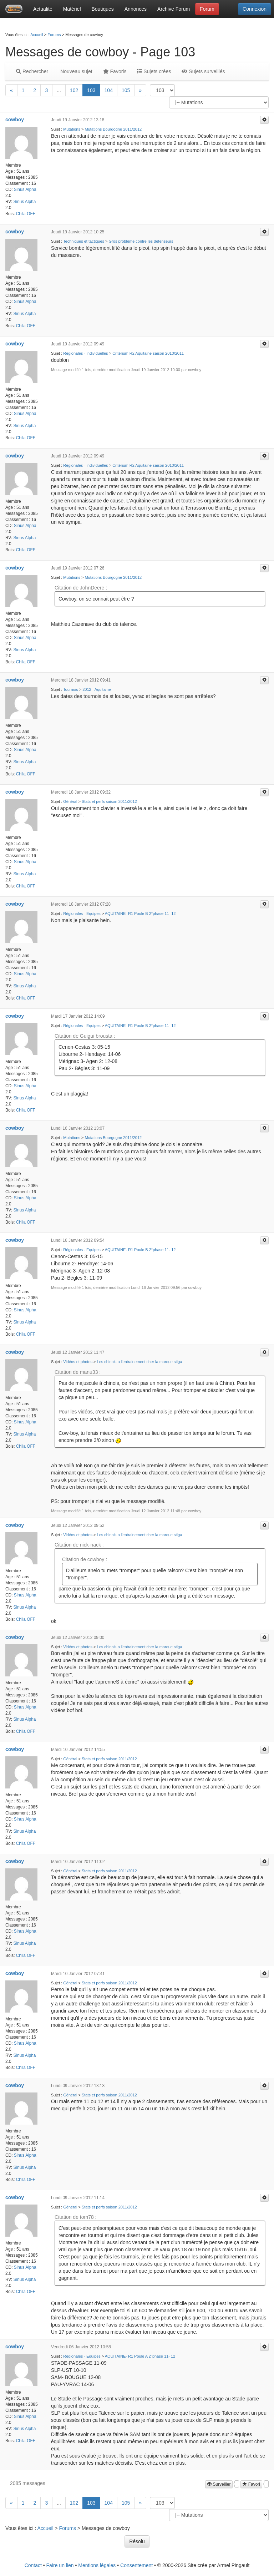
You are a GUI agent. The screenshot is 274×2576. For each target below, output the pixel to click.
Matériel (72, 9)
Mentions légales (97, 2565)
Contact (33, 2565)
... (59, 90)
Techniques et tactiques (83, 241)
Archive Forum (173, 9)
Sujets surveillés (203, 71)
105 (126, 90)
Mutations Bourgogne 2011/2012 (113, 129)
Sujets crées (154, 71)
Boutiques (103, 9)
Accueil (36, 34)
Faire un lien (60, 2565)
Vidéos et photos (77, 1362)
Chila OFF (25, 213)
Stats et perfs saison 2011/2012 (109, 801)
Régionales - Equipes (82, 913)
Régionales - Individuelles (85, 353)
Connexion (255, 9)
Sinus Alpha (25, 189)
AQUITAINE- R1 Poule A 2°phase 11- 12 (140, 2356)
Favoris (115, 71)
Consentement (136, 2565)
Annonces (136, 9)
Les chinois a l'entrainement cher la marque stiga (139, 1362)
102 (74, 90)
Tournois (70, 689)
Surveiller (218, 2484)
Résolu (137, 2541)
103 (91, 90)
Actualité (42, 9)
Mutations (71, 129)
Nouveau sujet (75, 71)
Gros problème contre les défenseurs (141, 241)
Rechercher (32, 71)
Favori (251, 2484)
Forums (54, 34)
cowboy (14, 119)
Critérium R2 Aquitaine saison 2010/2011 (148, 353)
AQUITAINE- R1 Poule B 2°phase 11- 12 (140, 913)
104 (109, 90)
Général (70, 801)
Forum (207, 9)
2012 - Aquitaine (96, 689)
